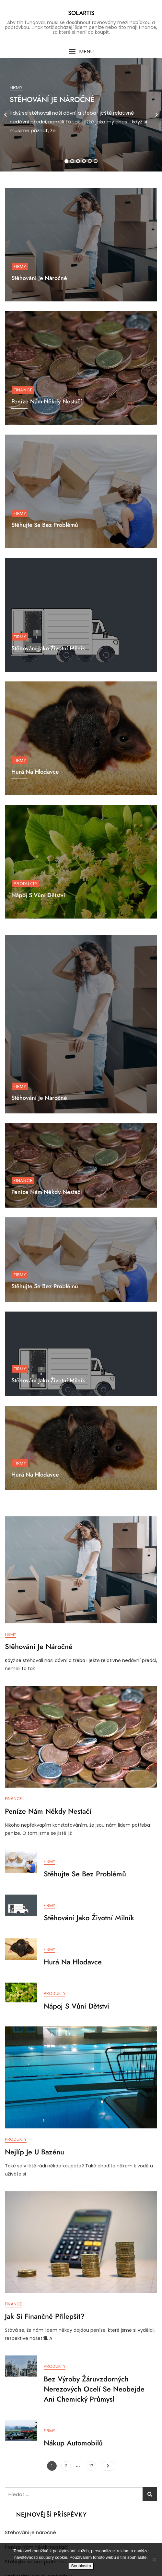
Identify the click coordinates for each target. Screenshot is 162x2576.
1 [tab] (66, 161)
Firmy (16, 87)
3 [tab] (78, 161)
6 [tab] (95, 161)
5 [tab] (89, 161)
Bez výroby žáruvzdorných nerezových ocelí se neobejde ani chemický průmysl (94, 2389)
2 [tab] (72, 161)
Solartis (81, 13)
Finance (23, 390)
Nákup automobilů (73, 2443)
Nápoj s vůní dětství (76, 2006)
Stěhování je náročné (52, 99)
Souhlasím (81, 2565)
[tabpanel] (81, 114)
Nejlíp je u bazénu (34, 2152)
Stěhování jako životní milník (48, 648)
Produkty (25, 884)
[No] (154, 2559)
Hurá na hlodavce (35, 1474)
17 (92, 2465)
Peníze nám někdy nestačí (46, 401)
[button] (81, 51)
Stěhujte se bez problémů (44, 1286)
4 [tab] (84, 161)
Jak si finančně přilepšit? (45, 2316)
